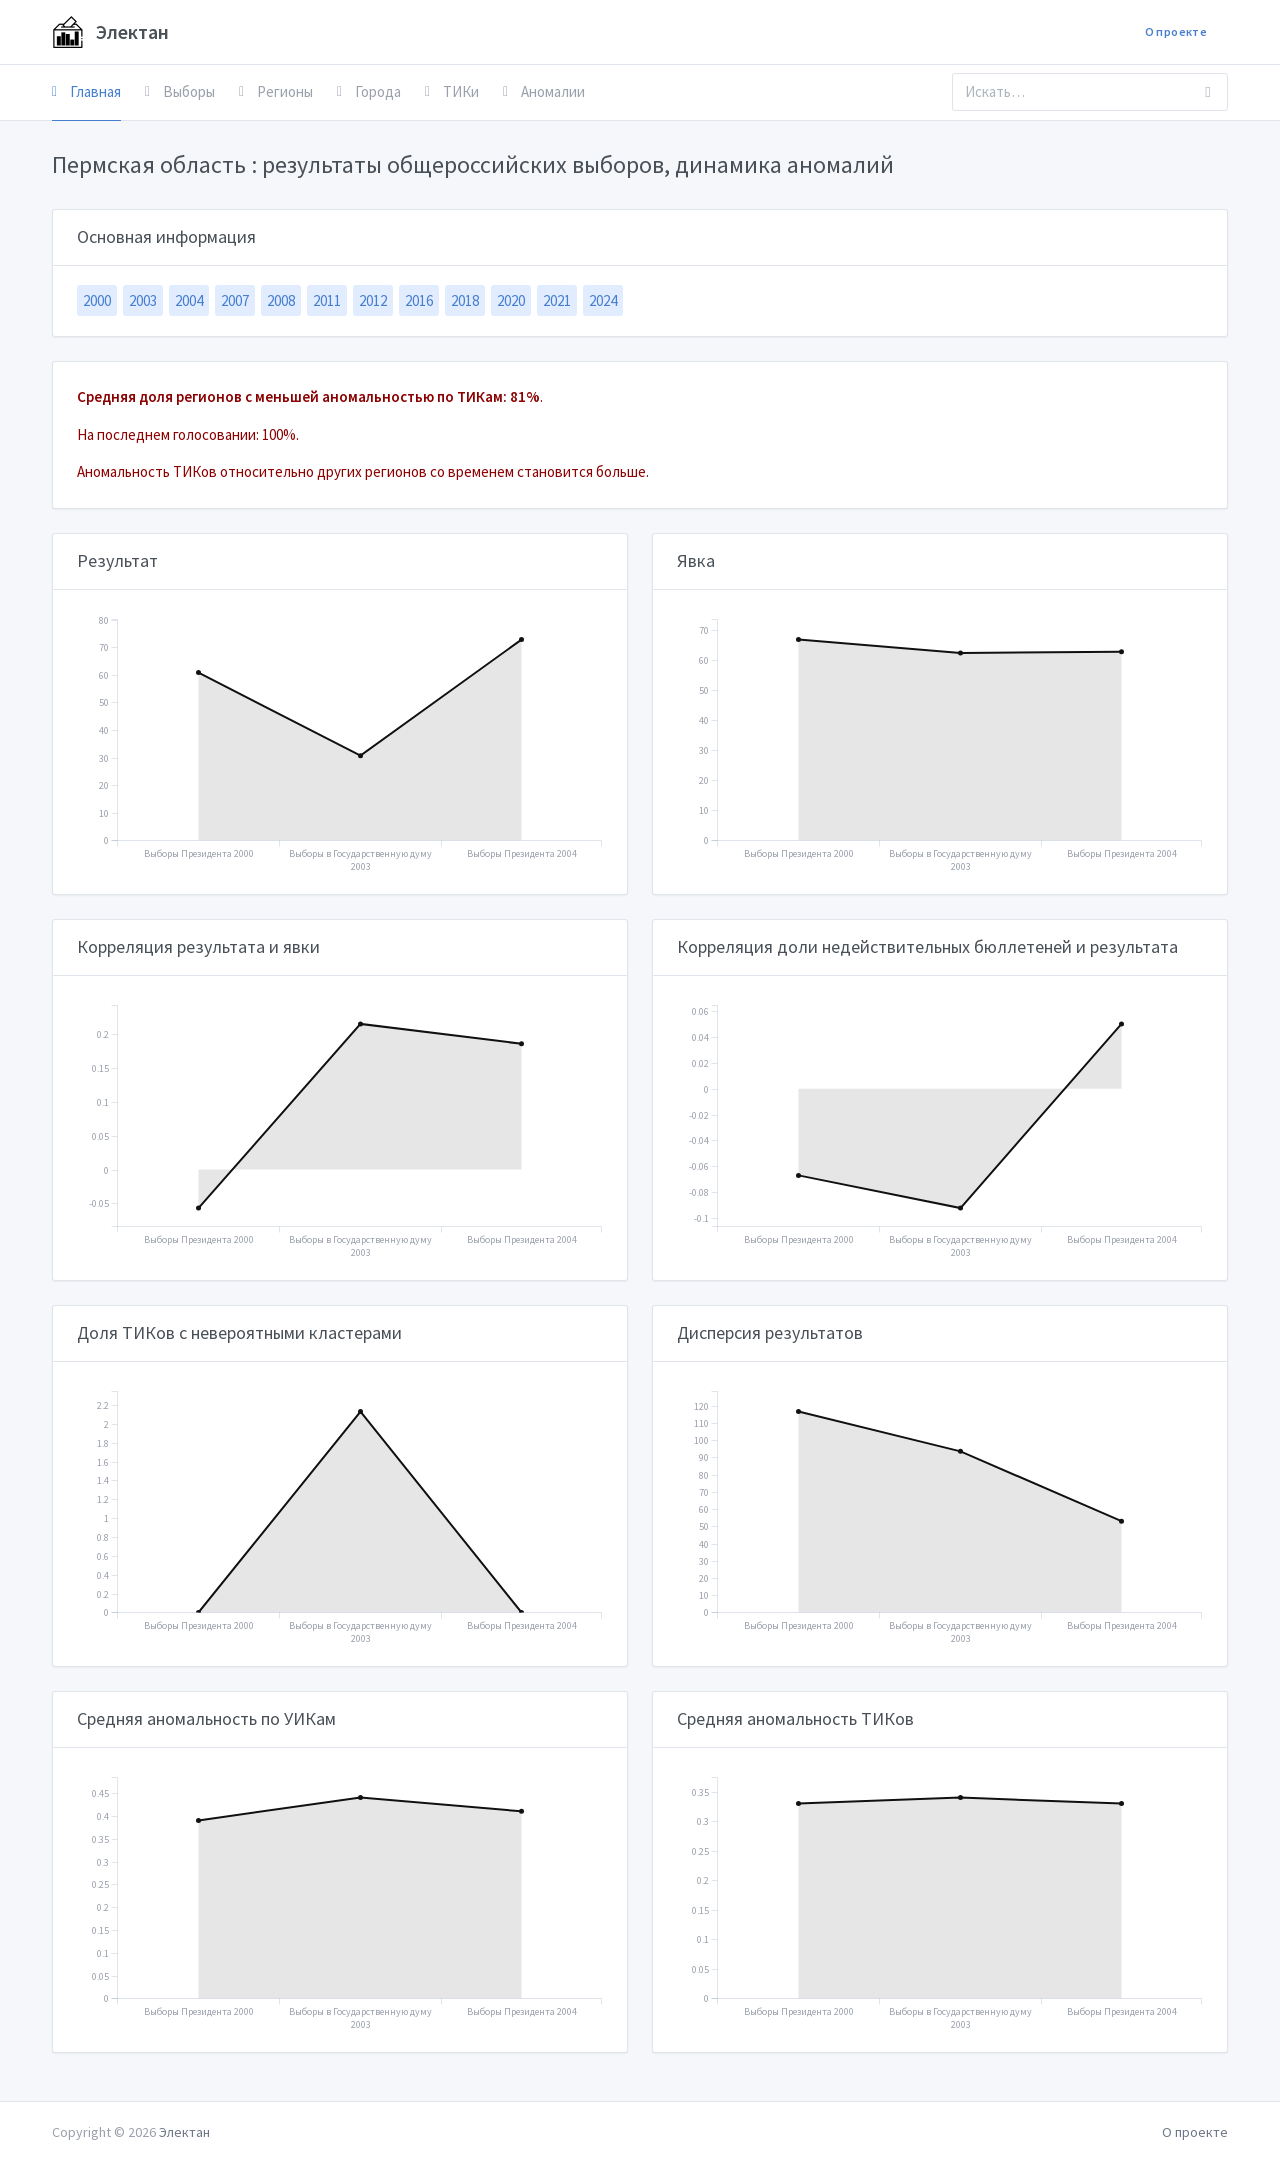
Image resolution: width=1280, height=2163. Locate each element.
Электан (110, 32)
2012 (373, 300)
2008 (281, 300)
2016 (419, 300)
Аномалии (544, 91)
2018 (465, 300)
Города (369, 91)
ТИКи (452, 91)
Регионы (276, 91)
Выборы (180, 91)
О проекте (1176, 31)
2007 (235, 300)
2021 (557, 300)
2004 (189, 300)
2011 (327, 300)
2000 (97, 300)
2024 (603, 300)
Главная (86, 91)
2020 (511, 300)
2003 (143, 300)
